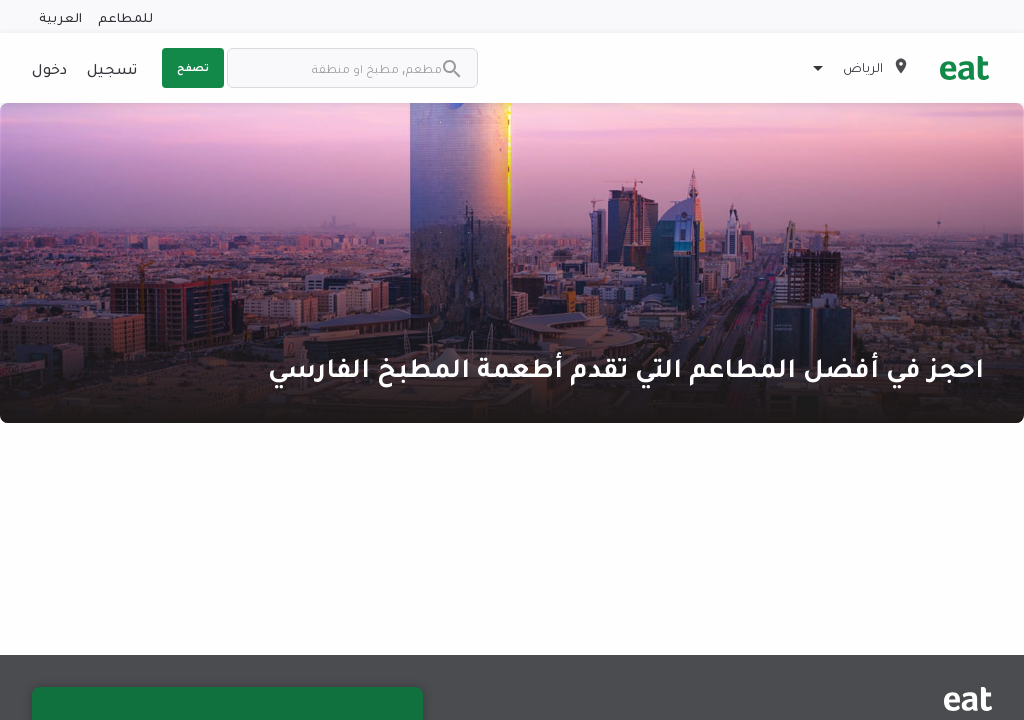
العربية (60, 16)
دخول (49, 68)
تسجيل (112, 68)
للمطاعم (125, 16)
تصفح (193, 67)
